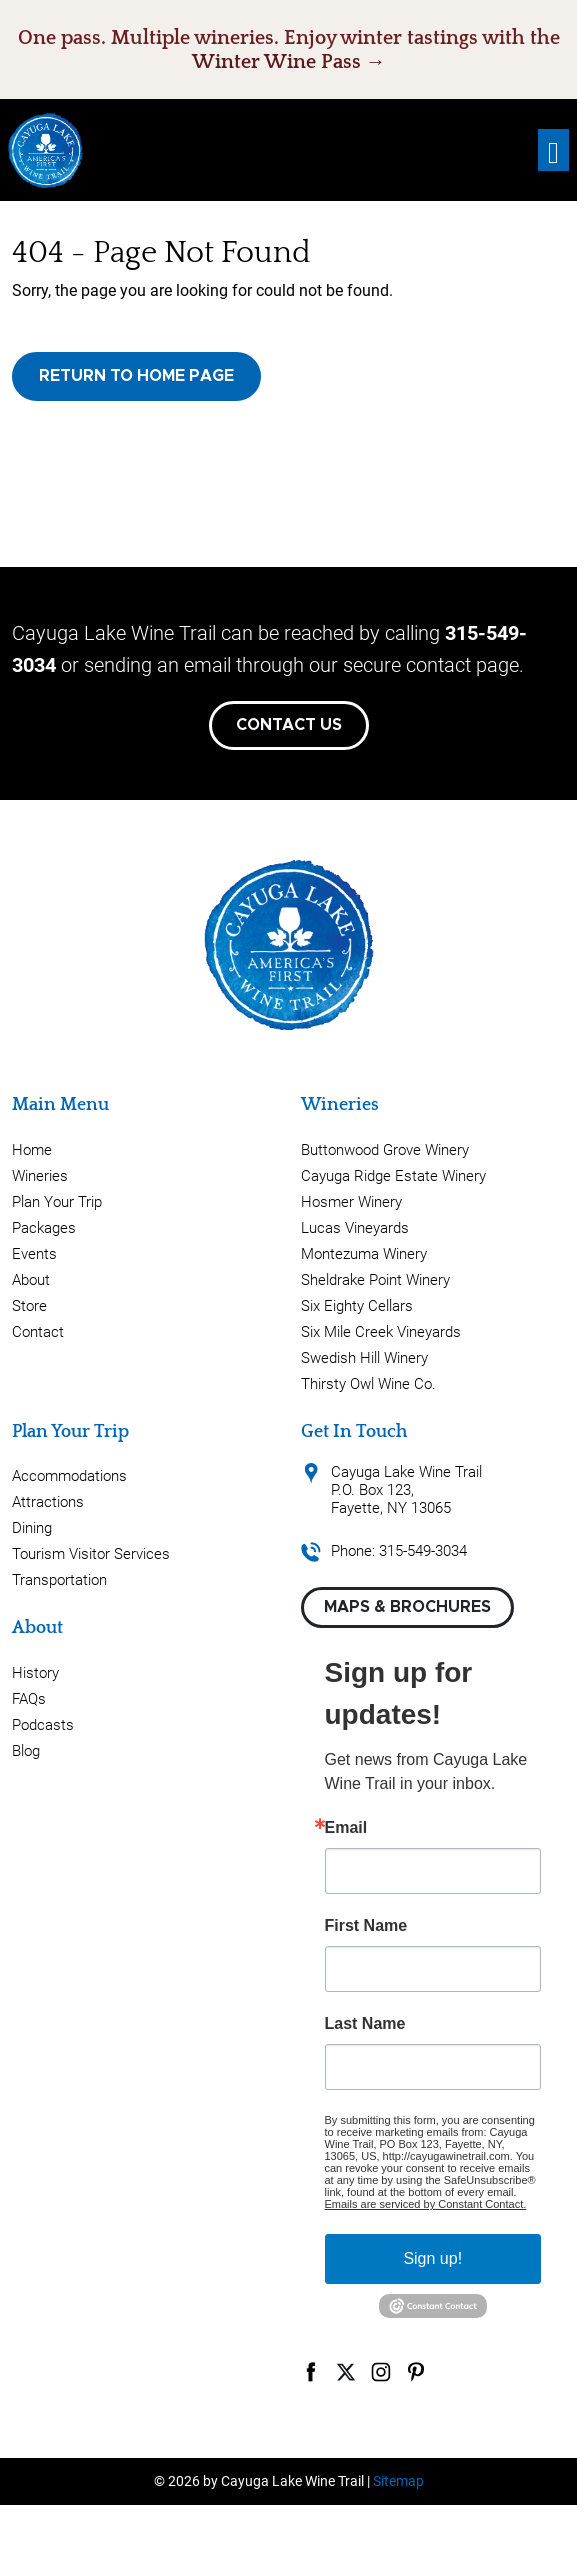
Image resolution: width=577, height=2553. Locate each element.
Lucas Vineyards (355, 1228)
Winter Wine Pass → (289, 62)
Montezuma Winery (364, 1254)
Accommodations (69, 1476)
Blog (26, 1751)
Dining (32, 1528)
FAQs (29, 1699)
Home (32, 1150)
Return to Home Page (136, 376)
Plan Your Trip (57, 1202)
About (31, 1280)
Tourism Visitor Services (91, 1554)
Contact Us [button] (289, 725)
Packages (44, 1228)
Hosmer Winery (351, 1202)
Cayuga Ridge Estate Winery (393, 1176)
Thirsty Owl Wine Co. (368, 1384)
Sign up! (432, 2258)
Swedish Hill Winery (364, 1358)
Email (346, 1828)
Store (29, 1306)
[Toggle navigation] (553, 150)
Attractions (48, 1502)
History (35, 1673)
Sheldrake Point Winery (375, 1280)
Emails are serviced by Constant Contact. (426, 2204)
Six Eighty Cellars (357, 1306)
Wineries (40, 1176)
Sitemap (398, 2481)
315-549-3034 (423, 1551)
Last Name (365, 2024)
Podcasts (43, 1725)
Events (34, 1254)
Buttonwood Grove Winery (385, 1150)
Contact (38, 1332)
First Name (366, 1926)
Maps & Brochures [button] (407, 1607)
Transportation (59, 1580)
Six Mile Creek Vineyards (381, 1332)
